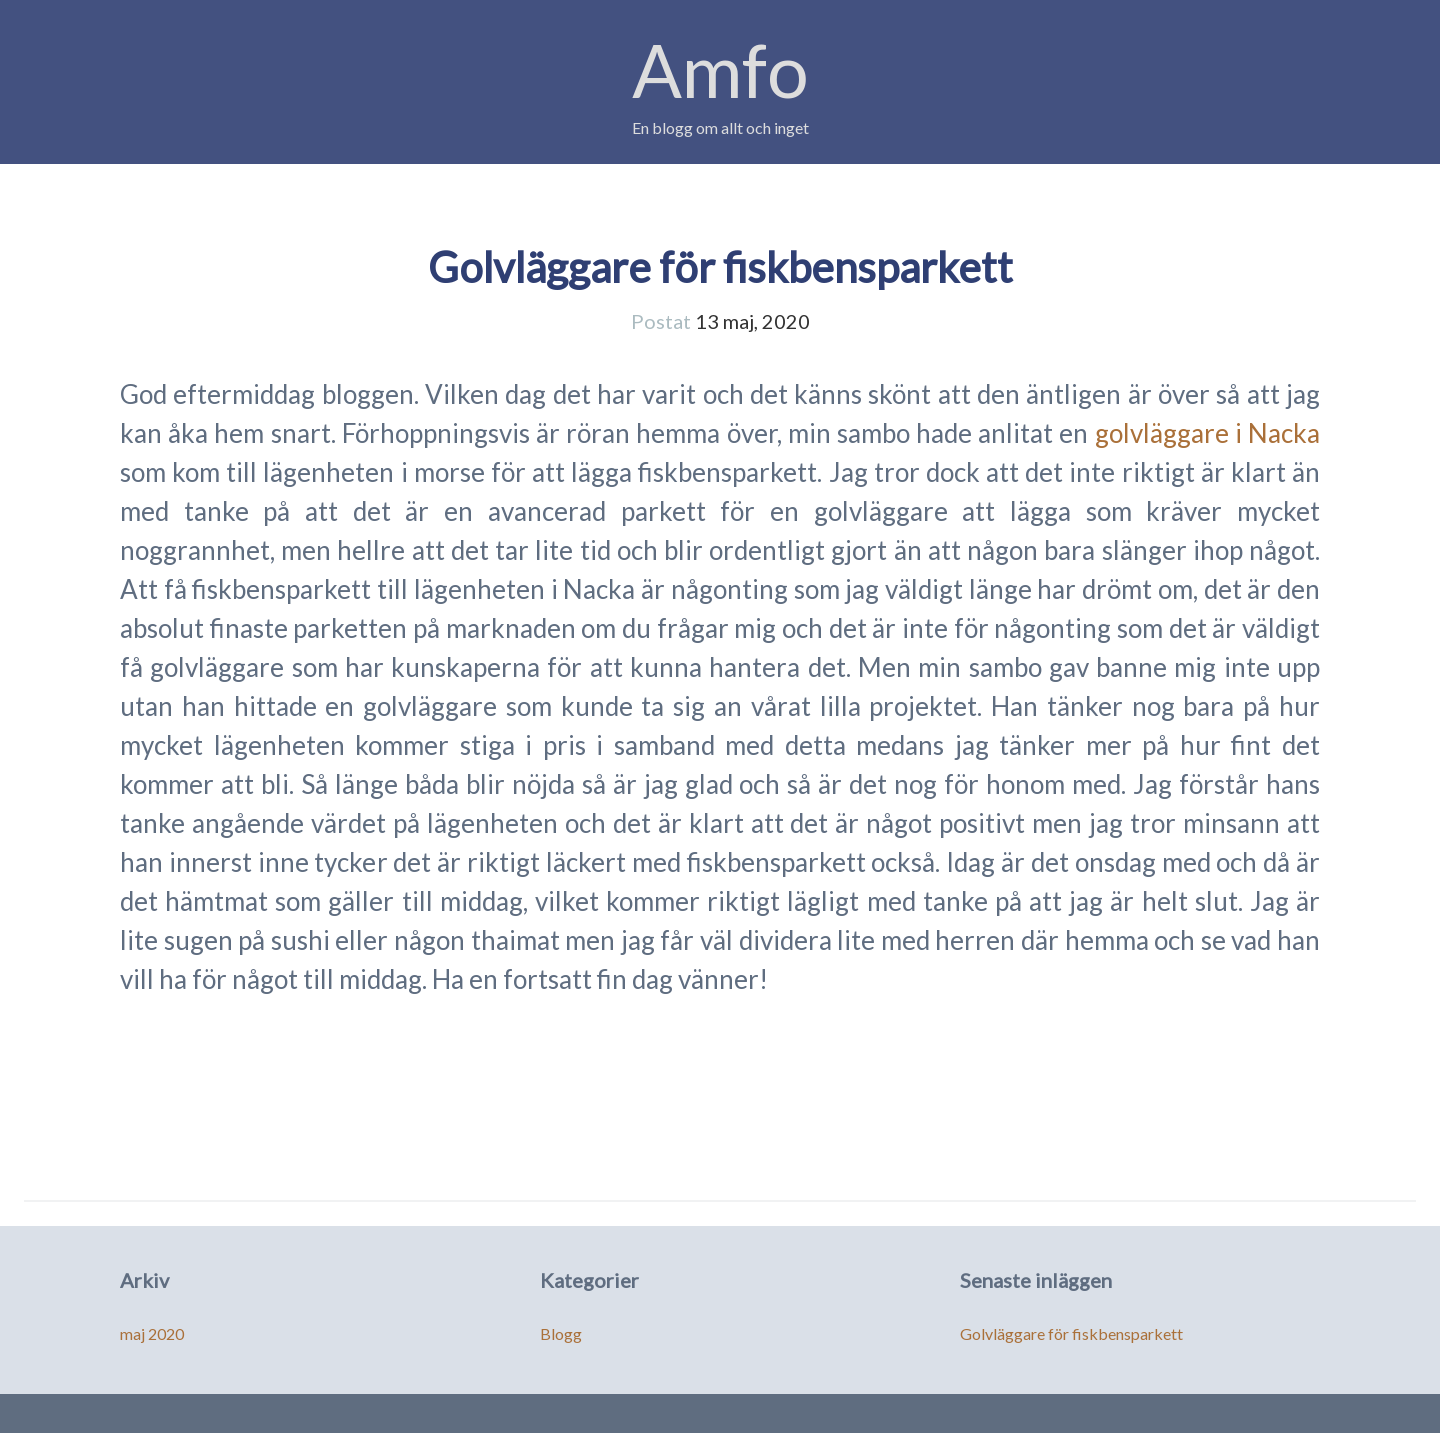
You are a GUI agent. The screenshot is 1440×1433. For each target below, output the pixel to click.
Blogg (561, 1333)
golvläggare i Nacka (1207, 433)
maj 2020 (152, 1333)
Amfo (720, 69)
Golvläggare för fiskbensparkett (720, 267)
